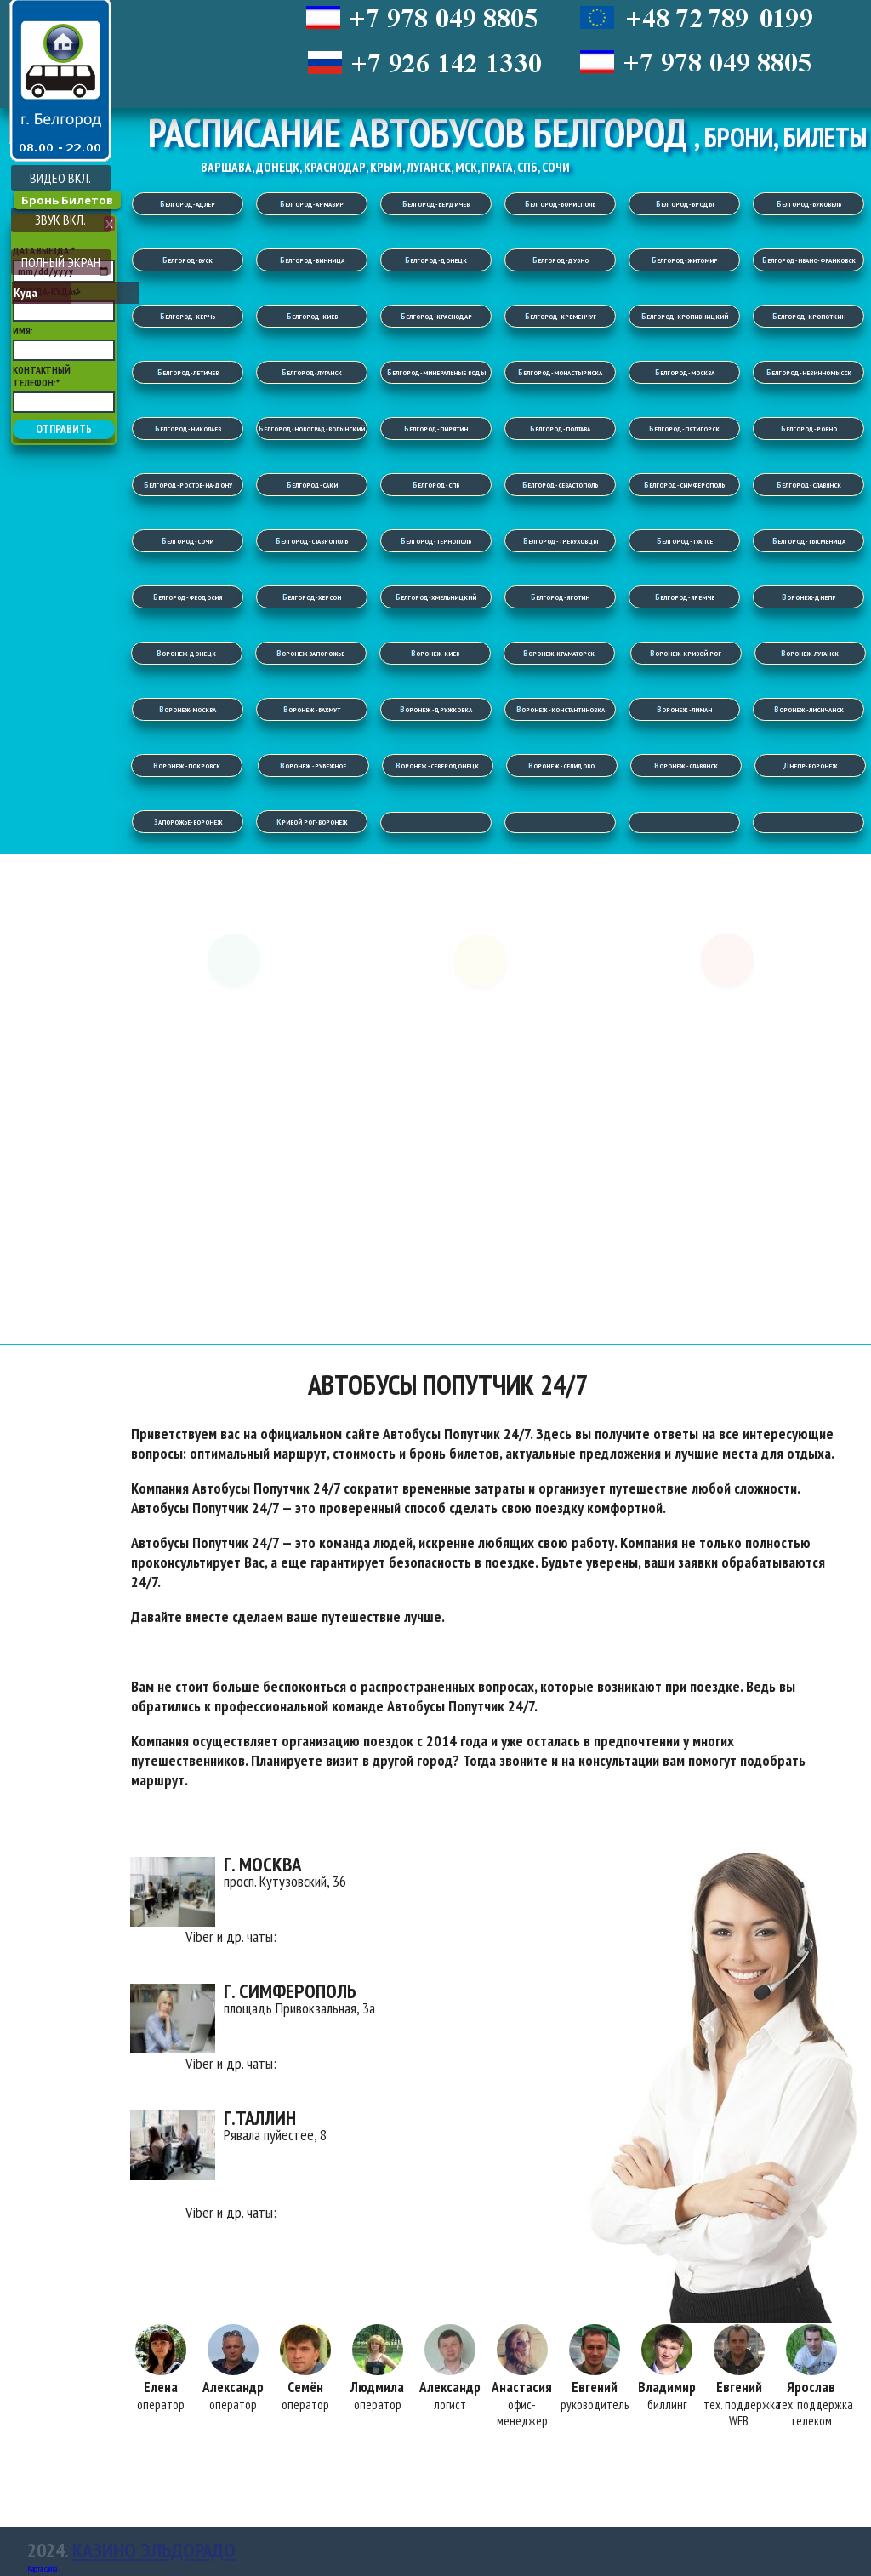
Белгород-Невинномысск (808, 372)
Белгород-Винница (312, 260)
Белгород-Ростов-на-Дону (188, 484)
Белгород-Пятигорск (684, 428)
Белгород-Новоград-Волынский (312, 428)
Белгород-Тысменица (808, 540)
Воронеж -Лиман (684, 709)
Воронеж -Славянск (686, 765)
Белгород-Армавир (312, 203)
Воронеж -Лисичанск (809, 709)
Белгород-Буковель (809, 203)
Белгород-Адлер (187, 203)
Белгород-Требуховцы (560, 540)
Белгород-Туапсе (685, 540)
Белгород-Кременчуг (560, 316)
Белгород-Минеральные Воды (436, 372)
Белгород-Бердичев (436, 203)
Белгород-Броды (685, 203)
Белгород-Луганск (312, 372)
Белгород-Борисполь (560, 203)
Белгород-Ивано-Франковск (809, 260)
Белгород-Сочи (187, 540)
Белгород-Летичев (188, 372)
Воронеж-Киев (435, 653)
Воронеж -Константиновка (560, 709)
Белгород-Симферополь (684, 484)
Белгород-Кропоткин (808, 316)
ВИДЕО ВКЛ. (60, 177)
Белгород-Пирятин (436, 428)
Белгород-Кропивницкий (684, 316)
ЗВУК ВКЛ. (60, 219)
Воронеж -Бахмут (311, 709)
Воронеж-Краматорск (559, 653)
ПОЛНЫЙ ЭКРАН (60, 262)
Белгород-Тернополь (436, 540)
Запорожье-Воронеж (188, 821)
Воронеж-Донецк (186, 653)
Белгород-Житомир (685, 260)
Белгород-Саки (312, 484)
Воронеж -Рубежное (313, 765)
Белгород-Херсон (311, 597)
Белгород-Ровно (809, 428)
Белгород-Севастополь (560, 484)
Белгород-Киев (312, 316)
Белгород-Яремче (684, 597)
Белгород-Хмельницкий (436, 597)
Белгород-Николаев (188, 428)
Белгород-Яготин (560, 597)
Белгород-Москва (684, 372)
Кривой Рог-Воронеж (311, 821)
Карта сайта (42, 2568)
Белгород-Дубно (560, 260)
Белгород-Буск (187, 260)
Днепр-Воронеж (810, 765)
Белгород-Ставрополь (312, 540)
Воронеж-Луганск (810, 653)
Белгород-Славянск (809, 484)
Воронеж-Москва (187, 709)
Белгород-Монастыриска (560, 372)
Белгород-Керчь (187, 316)
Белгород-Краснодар (436, 316)
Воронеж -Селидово (561, 765)
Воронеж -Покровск (186, 765)
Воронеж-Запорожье (310, 653)
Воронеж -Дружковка (436, 709)
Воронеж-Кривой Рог (685, 653)
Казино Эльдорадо (154, 2550)
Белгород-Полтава (560, 428)
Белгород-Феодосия (187, 597)
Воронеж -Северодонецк (437, 765)
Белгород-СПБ (436, 484)
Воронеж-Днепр (809, 597)
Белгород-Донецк (436, 260)
